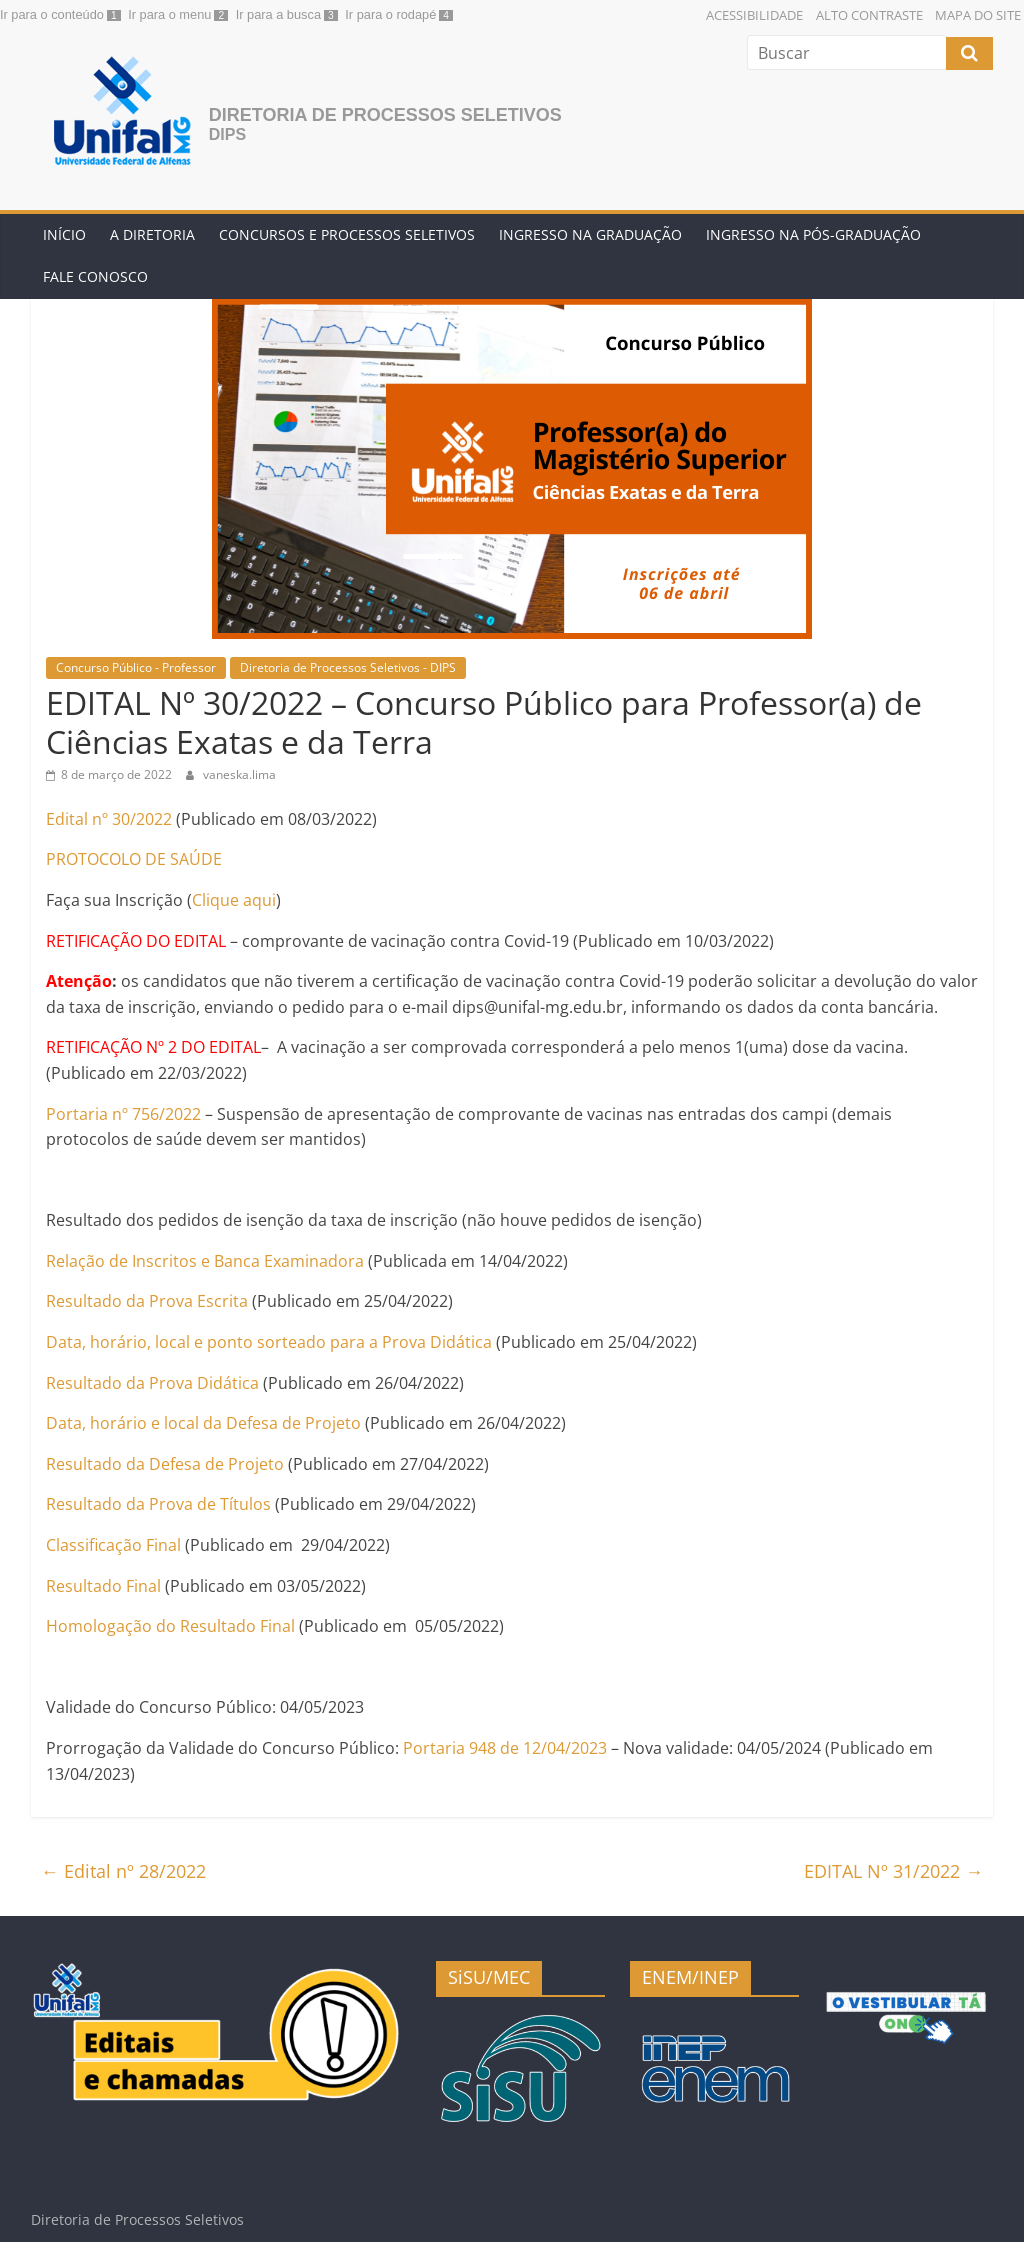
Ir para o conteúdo (52, 14)
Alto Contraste (869, 15)
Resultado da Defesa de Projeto (165, 1464)
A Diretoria (152, 234)
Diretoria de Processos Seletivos (385, 115)
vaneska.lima (239, 774)
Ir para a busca (278, 14)
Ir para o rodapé (390, 14)
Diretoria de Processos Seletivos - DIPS (348, 667)
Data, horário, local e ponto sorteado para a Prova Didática (269, 1342)
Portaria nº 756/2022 (123, 1114)
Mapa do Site (978, 15)
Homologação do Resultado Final (170, 1626)
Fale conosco (95, 276)
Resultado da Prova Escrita (147, 1301)
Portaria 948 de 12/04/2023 (505, 1748)
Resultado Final (103, 1586)
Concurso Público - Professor (136, 667)
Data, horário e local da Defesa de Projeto (203, 1423)
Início (64, 234)
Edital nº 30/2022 (109, 819)
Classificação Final (113, 1545)
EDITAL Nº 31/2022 (893, 1871)
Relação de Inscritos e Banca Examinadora (205, 1261)
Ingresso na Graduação (590, 234)
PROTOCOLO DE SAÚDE (134, 859)
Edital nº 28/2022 (123, 1871)
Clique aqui (234, 900)
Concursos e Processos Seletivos (347, 234)
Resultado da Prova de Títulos (158, 1504)
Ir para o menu (169, 14)
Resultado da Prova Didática (152, 1383)
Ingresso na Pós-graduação (813, 234)
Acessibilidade (754, 15)
